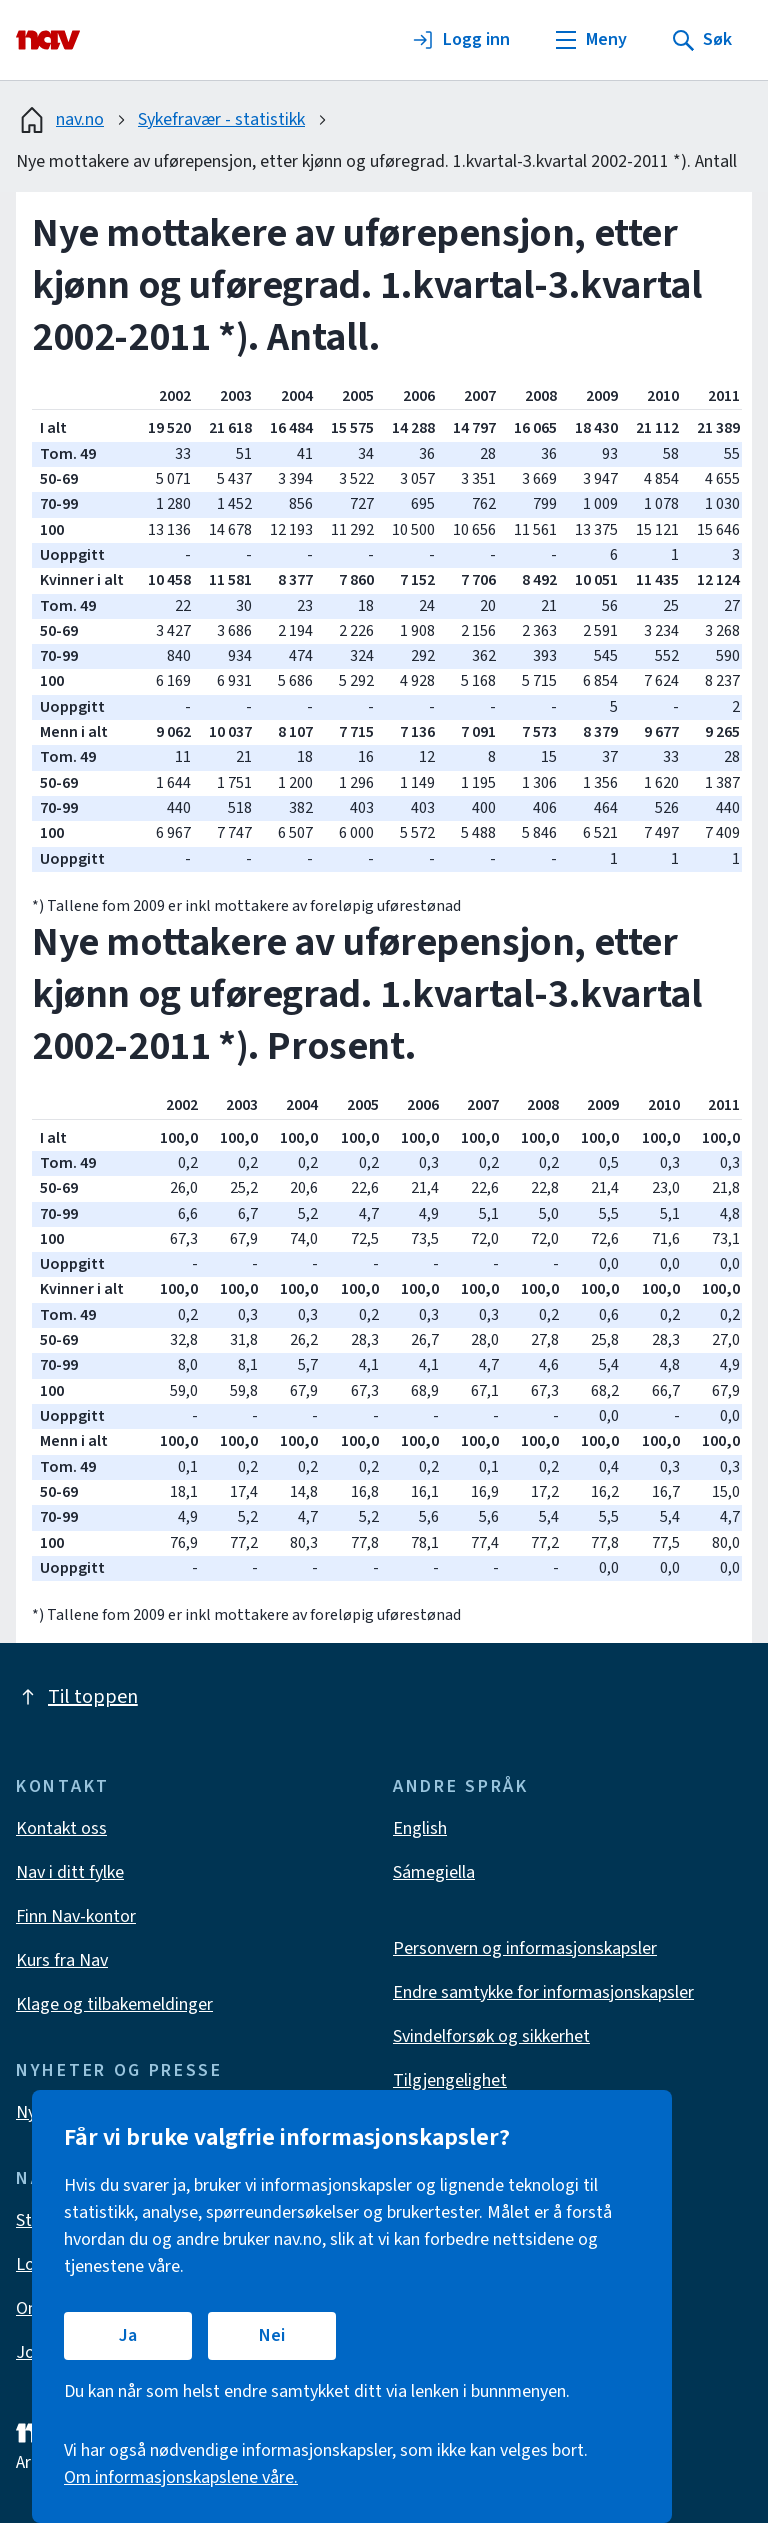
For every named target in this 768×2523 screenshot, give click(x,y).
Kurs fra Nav (62, 1960)
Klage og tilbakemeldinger (114, 2004)
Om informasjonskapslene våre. (181, 2477)
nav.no (60, 120)
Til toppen (77, 1697)
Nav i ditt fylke (70, 1872)
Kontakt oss (61, 1828)
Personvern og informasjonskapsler (525, 1948)
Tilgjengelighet (450, 2080)
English (420, 1828)
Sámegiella (434, 1872)
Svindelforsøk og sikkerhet (491, 2036)
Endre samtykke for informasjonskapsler (543, 1992)
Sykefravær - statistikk (221, 119)
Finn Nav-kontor (76, 1916)
